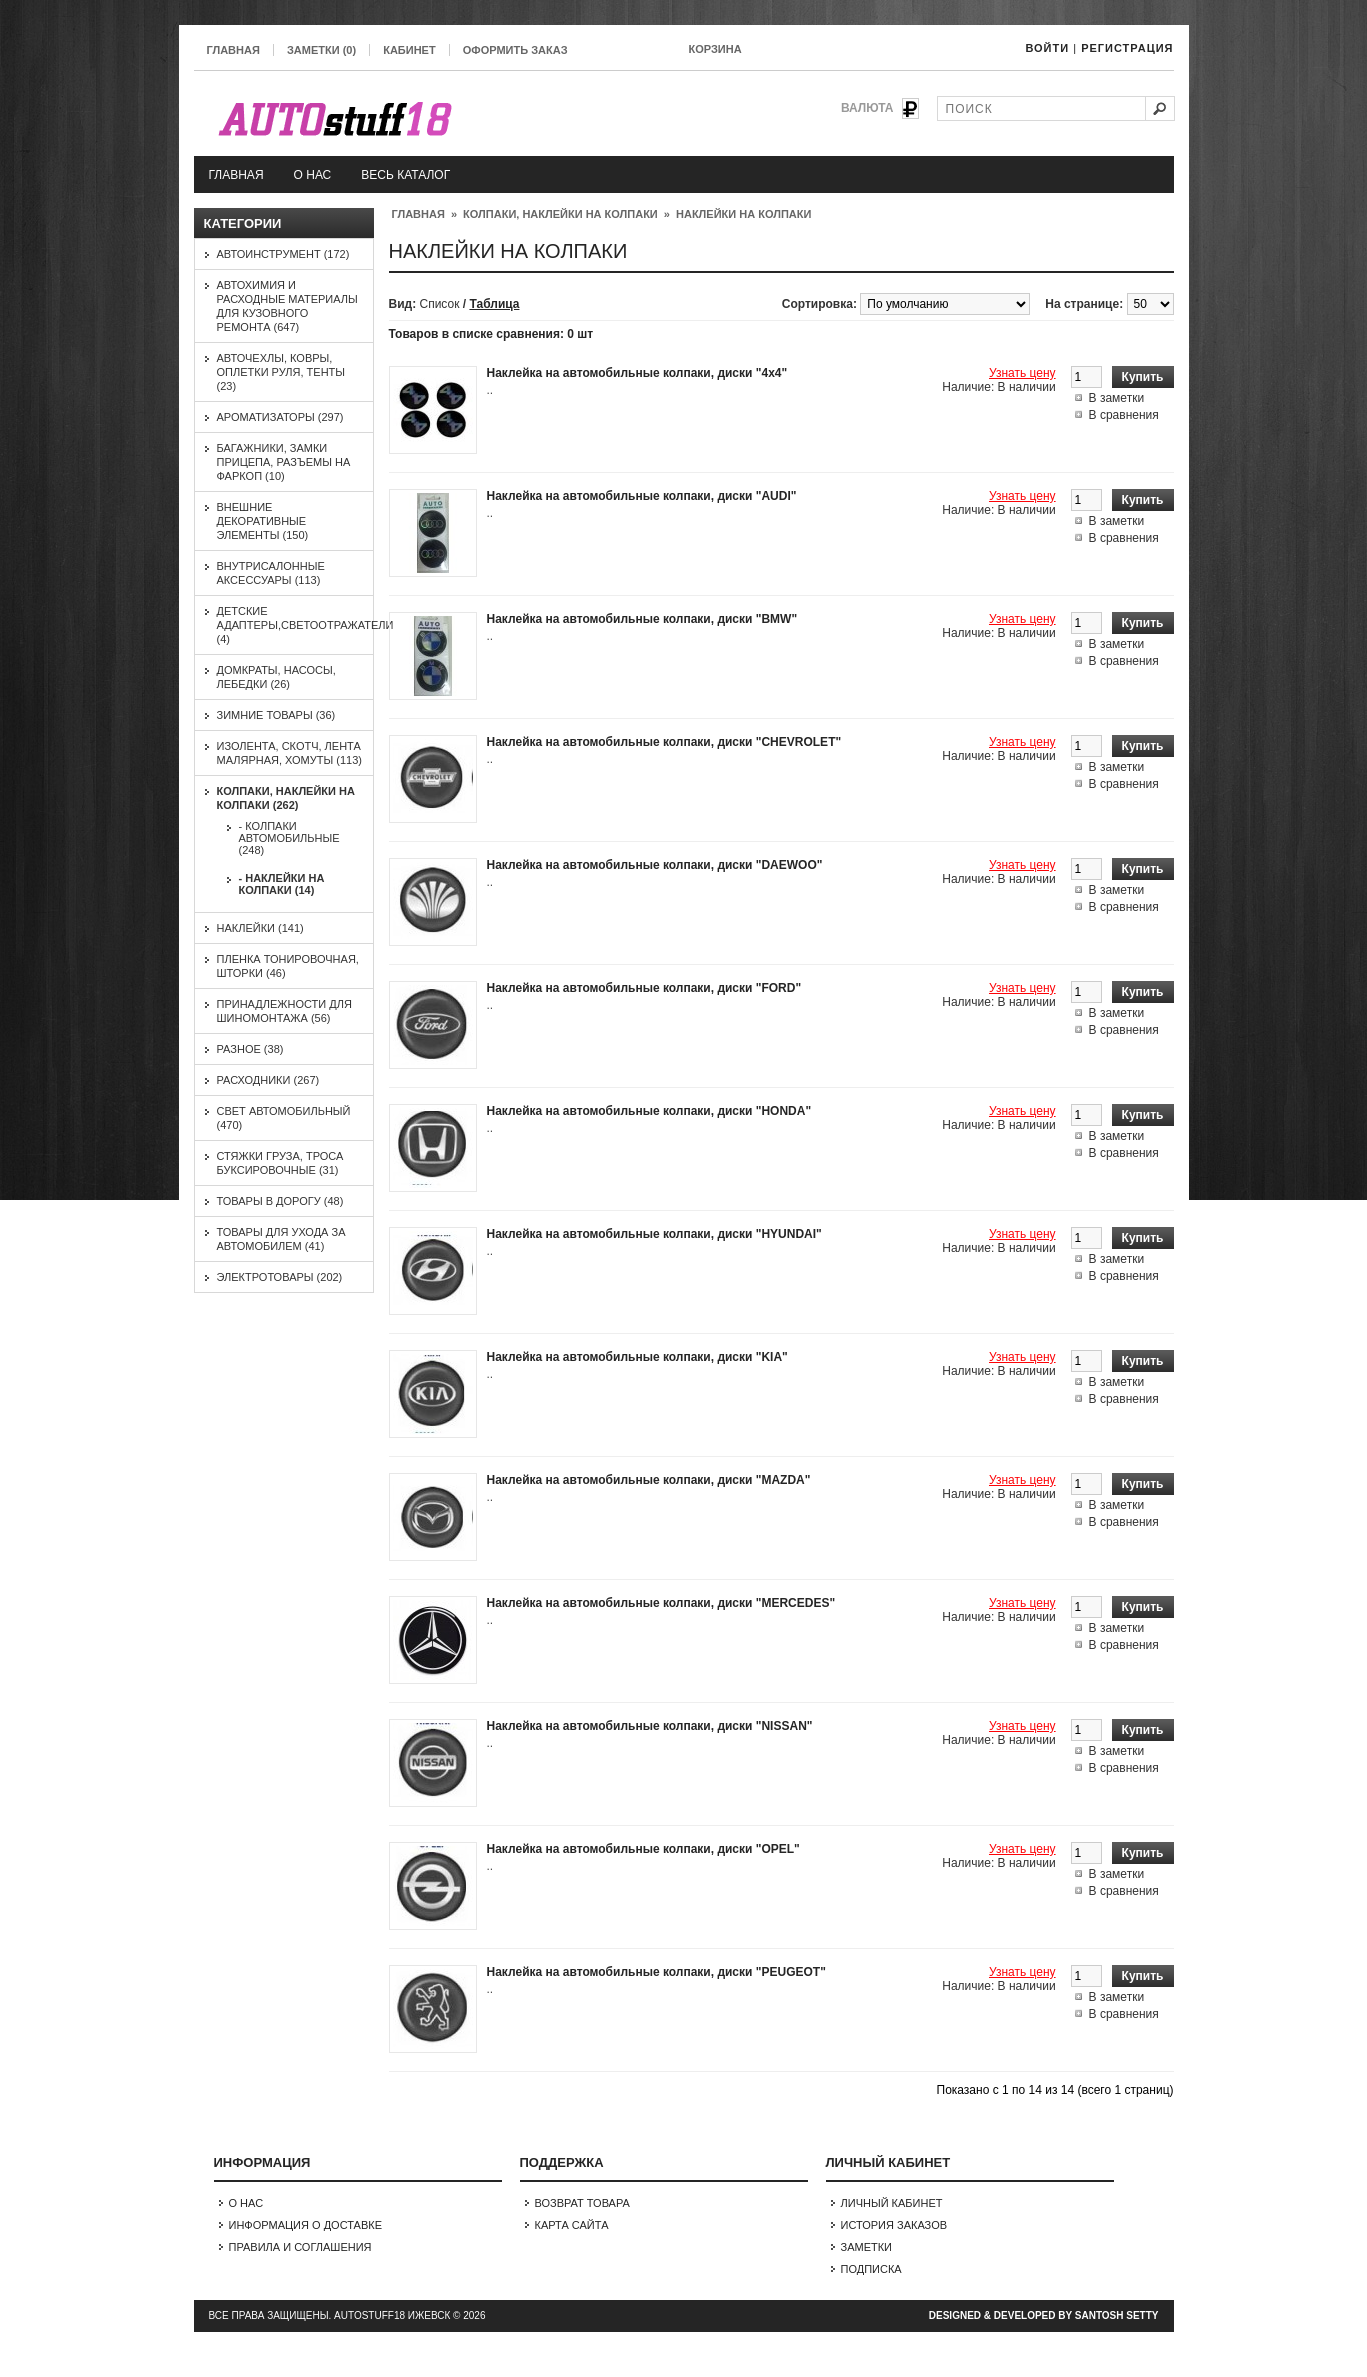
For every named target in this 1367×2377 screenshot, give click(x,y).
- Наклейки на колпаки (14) (282, 884)
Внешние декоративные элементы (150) (263, 521)
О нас (313, 175)
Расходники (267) (268, 1080)
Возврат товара (582, 2203)
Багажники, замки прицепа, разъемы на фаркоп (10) (284, 462)
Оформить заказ (515, 50)
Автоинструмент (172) (283, 254)
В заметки (1117, 398)
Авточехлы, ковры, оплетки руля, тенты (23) (281, 372)
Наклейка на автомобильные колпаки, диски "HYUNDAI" (654, 1234)
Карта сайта (572, 2225)
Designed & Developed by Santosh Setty (1044, 2315)
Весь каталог (405, 175)
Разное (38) (250, 1049)
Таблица (494, 304)
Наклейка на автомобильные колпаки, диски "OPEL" (643, 1849)
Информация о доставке (306, 2225)
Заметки (867, 2247)
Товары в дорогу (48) (280, 1201)
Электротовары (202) (280, 1277)
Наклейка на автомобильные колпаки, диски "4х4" (637, 373)
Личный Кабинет (892, 2203)
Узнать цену (1022, 373)
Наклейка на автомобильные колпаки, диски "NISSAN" (650, 1726)
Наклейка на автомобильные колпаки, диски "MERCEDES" (661, 1603)
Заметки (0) (321, 50)
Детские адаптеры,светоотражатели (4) (305, 625)
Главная (233, 50)
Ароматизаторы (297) (280, 417)
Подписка (871, 2269)
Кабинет (409, 50)
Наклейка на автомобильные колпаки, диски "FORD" (644, 988)
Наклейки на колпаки (743, 214)
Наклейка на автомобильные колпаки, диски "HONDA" (649, 1111)
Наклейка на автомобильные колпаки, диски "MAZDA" (649, 1480)
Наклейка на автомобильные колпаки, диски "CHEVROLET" (664, 742)
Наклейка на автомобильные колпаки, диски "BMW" (642, 619)
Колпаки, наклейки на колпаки (560, 214)
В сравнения (1124, 415)
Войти (1047, 48)
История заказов (894, 2225)
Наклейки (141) (260, 928)
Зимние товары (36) (276, 715)
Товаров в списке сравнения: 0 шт (491, 334)
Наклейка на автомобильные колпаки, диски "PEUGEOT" (656, 1972)
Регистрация (1127, 48)
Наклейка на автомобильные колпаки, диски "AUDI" (642, 496)
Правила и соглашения (300, 2247)
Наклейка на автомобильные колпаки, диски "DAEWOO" (655, 865)
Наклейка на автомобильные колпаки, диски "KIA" (637, 1357)
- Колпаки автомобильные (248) (289, 838)
